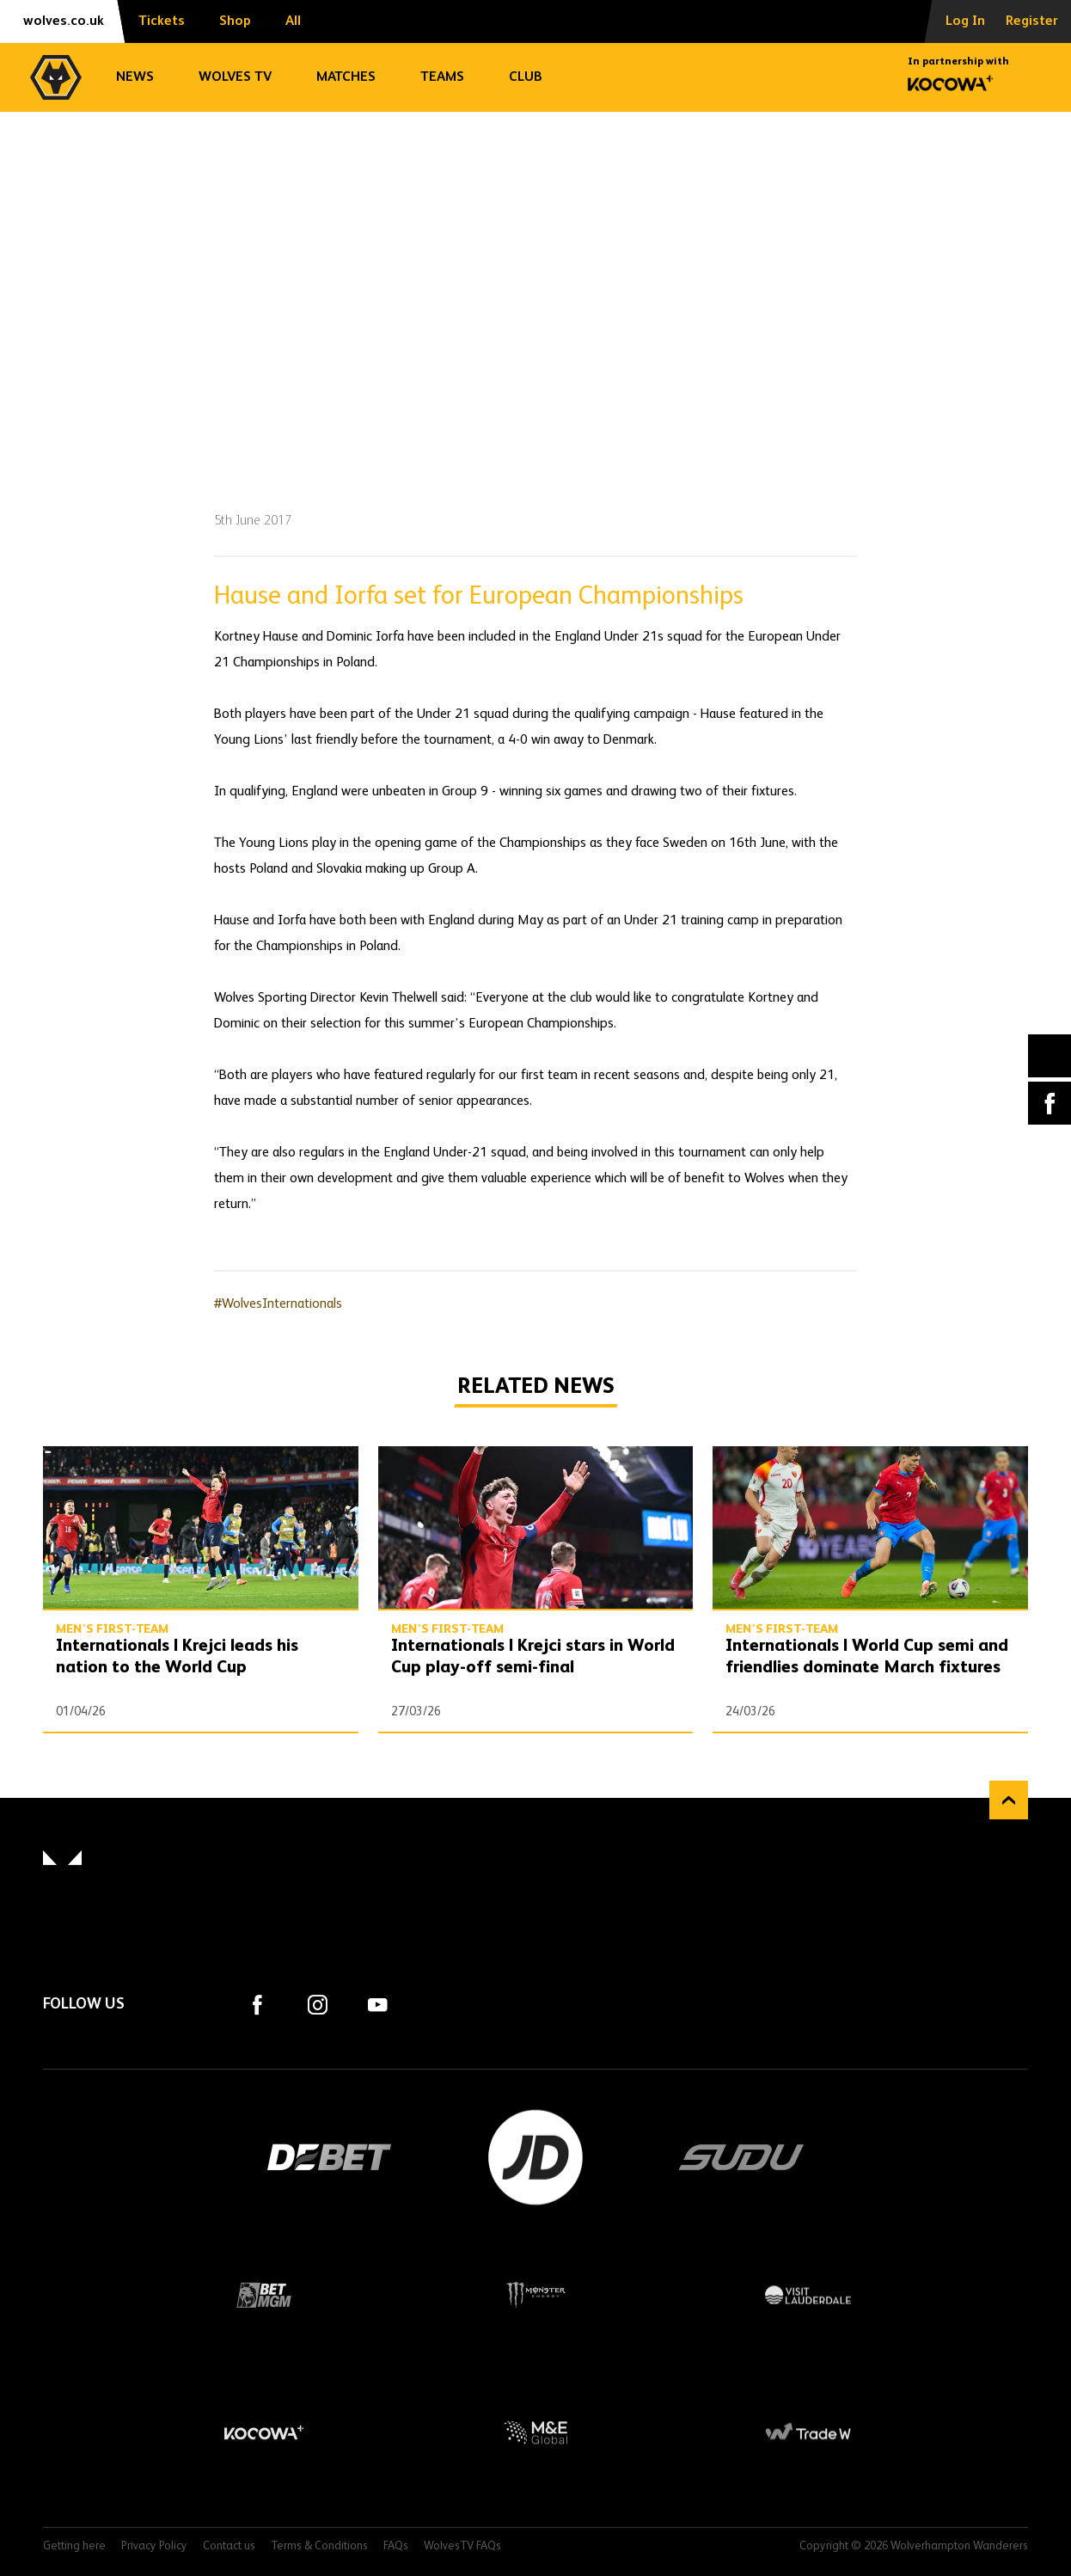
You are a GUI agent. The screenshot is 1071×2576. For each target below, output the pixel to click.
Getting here (74, 2546)
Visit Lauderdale (807, 2295)
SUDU (742, 2157)
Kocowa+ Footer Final (263, 2432)
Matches (346, 77)
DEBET (329, 2157)
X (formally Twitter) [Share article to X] (1050, 1056)
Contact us (229, 2546)
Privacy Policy (154, 2546)
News (135, 77)
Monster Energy (536, 2295)
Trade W (807, 2432)
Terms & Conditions (319, 2546)
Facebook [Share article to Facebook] (1049, 1103)
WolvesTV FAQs (462, 2546)
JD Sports (535, 2157)
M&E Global (536, 2432)
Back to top (1008, 1800)
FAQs (395, 2546)
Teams (442, 77)
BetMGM (263, 2295)
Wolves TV (235, 77)
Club (525, 77)
